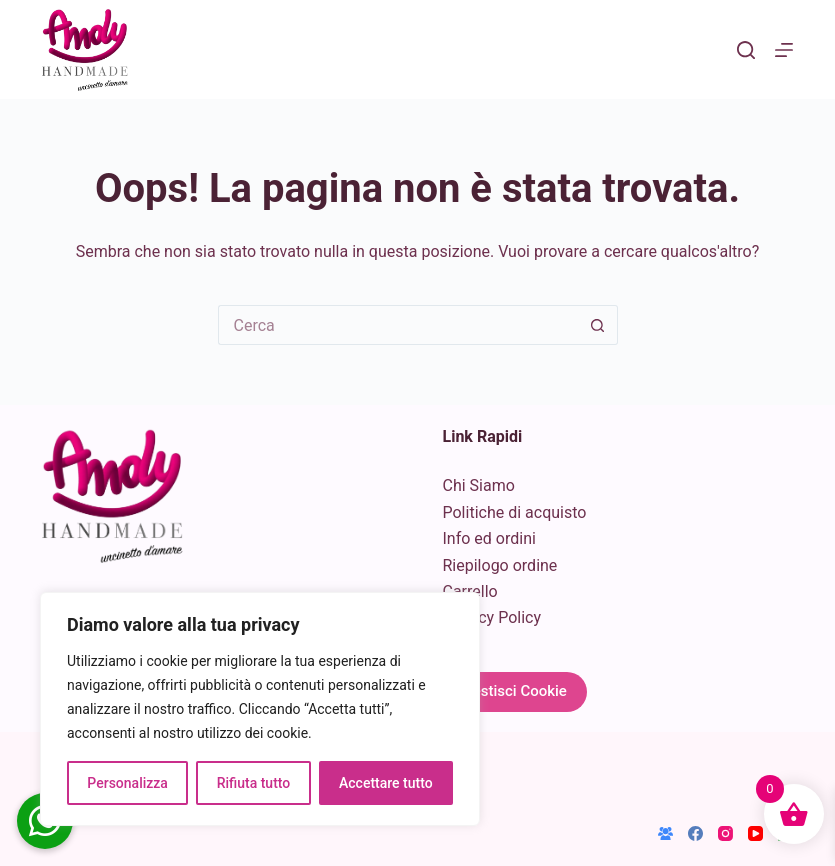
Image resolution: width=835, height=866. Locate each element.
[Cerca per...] (398, 325)
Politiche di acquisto (515, 512)
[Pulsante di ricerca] (598, 325)
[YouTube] (755, 833)
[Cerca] (746, 50)
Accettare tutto (386, 783)
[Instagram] (725, 833)
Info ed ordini (489, 538)
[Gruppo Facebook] (665, 833)
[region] (260, 709)
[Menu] (784, 50)
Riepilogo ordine (500, 565)
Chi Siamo (479, 485)
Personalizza (127, 783)
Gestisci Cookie (515, 691)
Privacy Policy (492, 617)
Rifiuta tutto (254, 783)
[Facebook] (695, 833)
